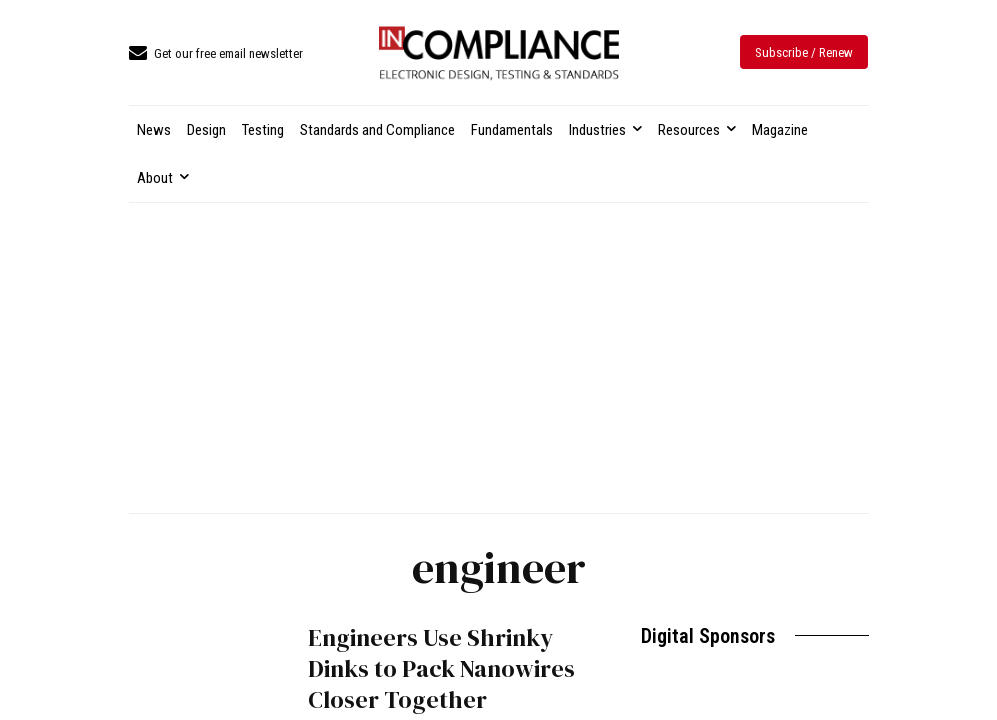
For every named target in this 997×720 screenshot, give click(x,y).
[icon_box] (216, 54)
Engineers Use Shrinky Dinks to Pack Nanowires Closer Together (441, 668)
